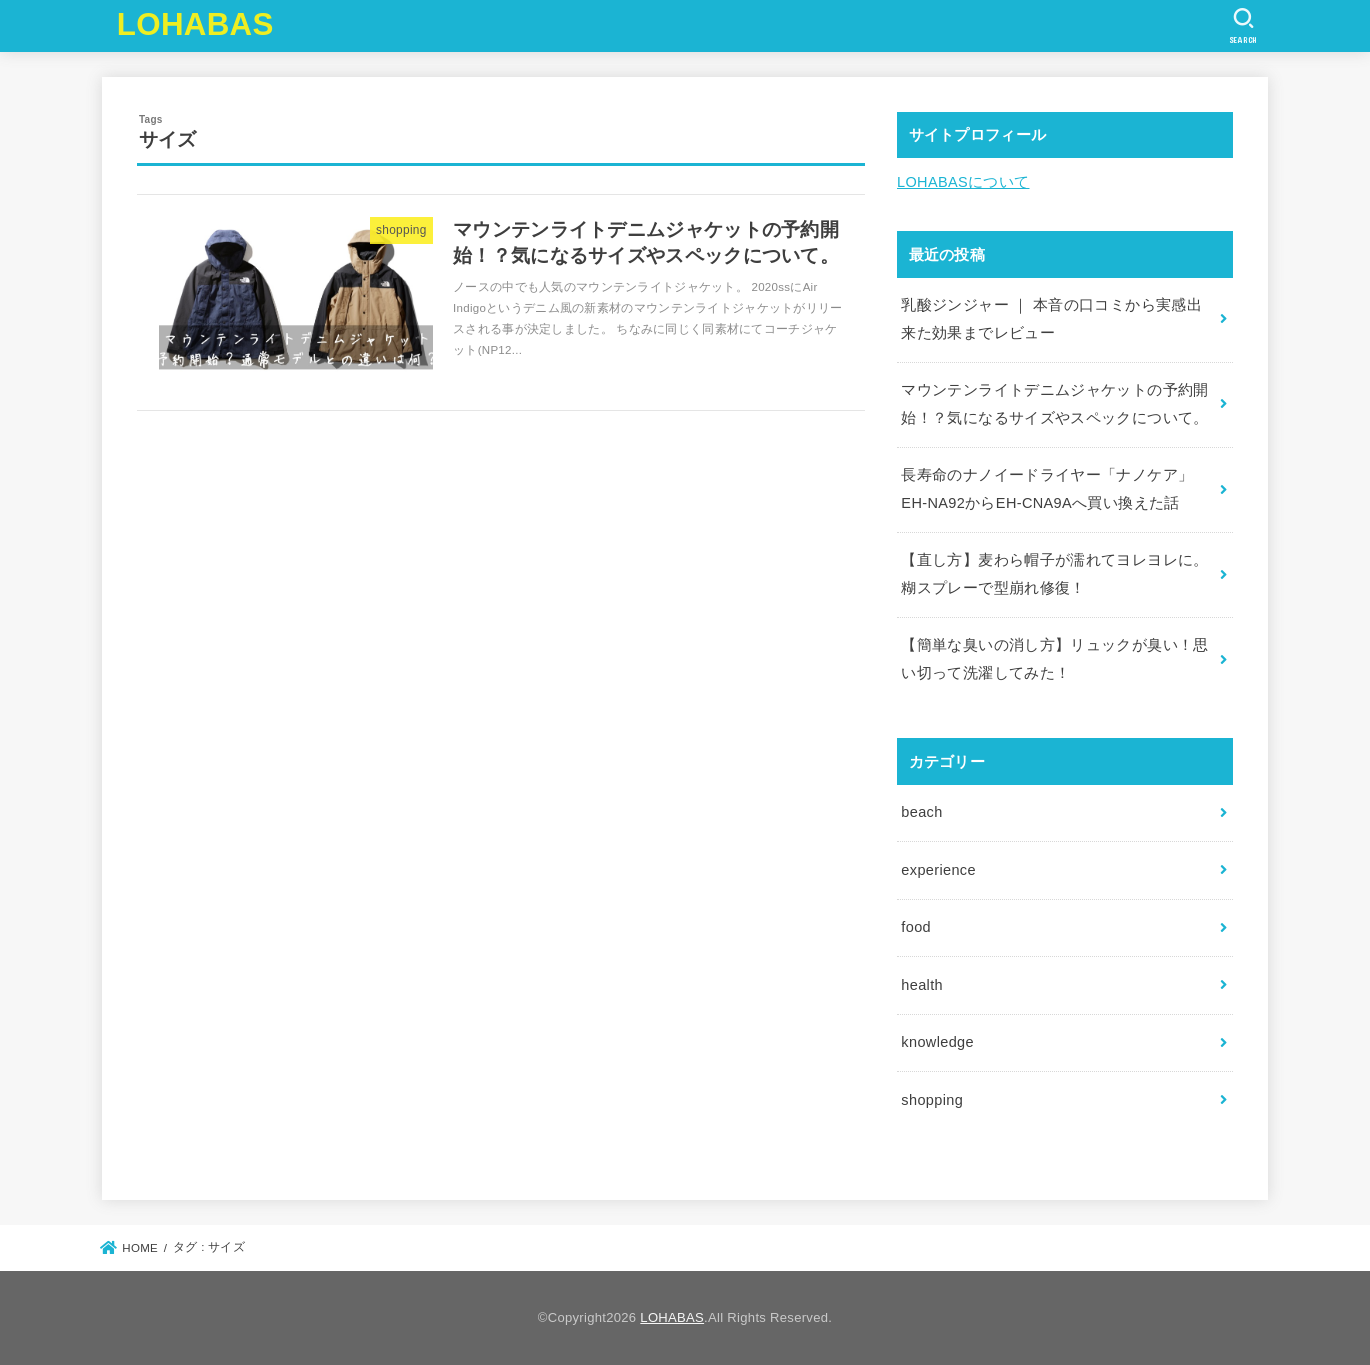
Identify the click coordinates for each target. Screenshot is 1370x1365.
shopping (932, 1100)
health (922, 985)
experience (938, 870)
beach (921, 812)
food (916, 927)
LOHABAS (195, 24)
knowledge (937, 1042)
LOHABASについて (963, 182)
